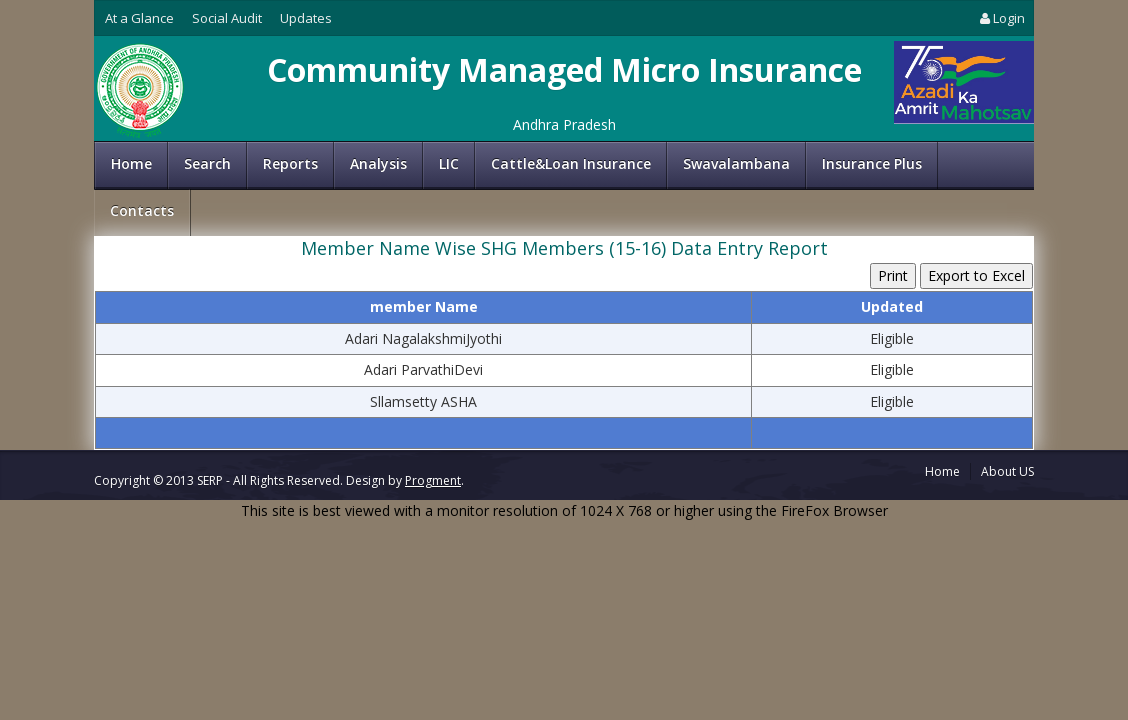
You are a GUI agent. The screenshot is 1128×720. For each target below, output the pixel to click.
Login (1001, 18)
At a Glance (139, 18)
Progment (433, 480)
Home (131, 163)
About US (1007, 471)
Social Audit (227, 18)
